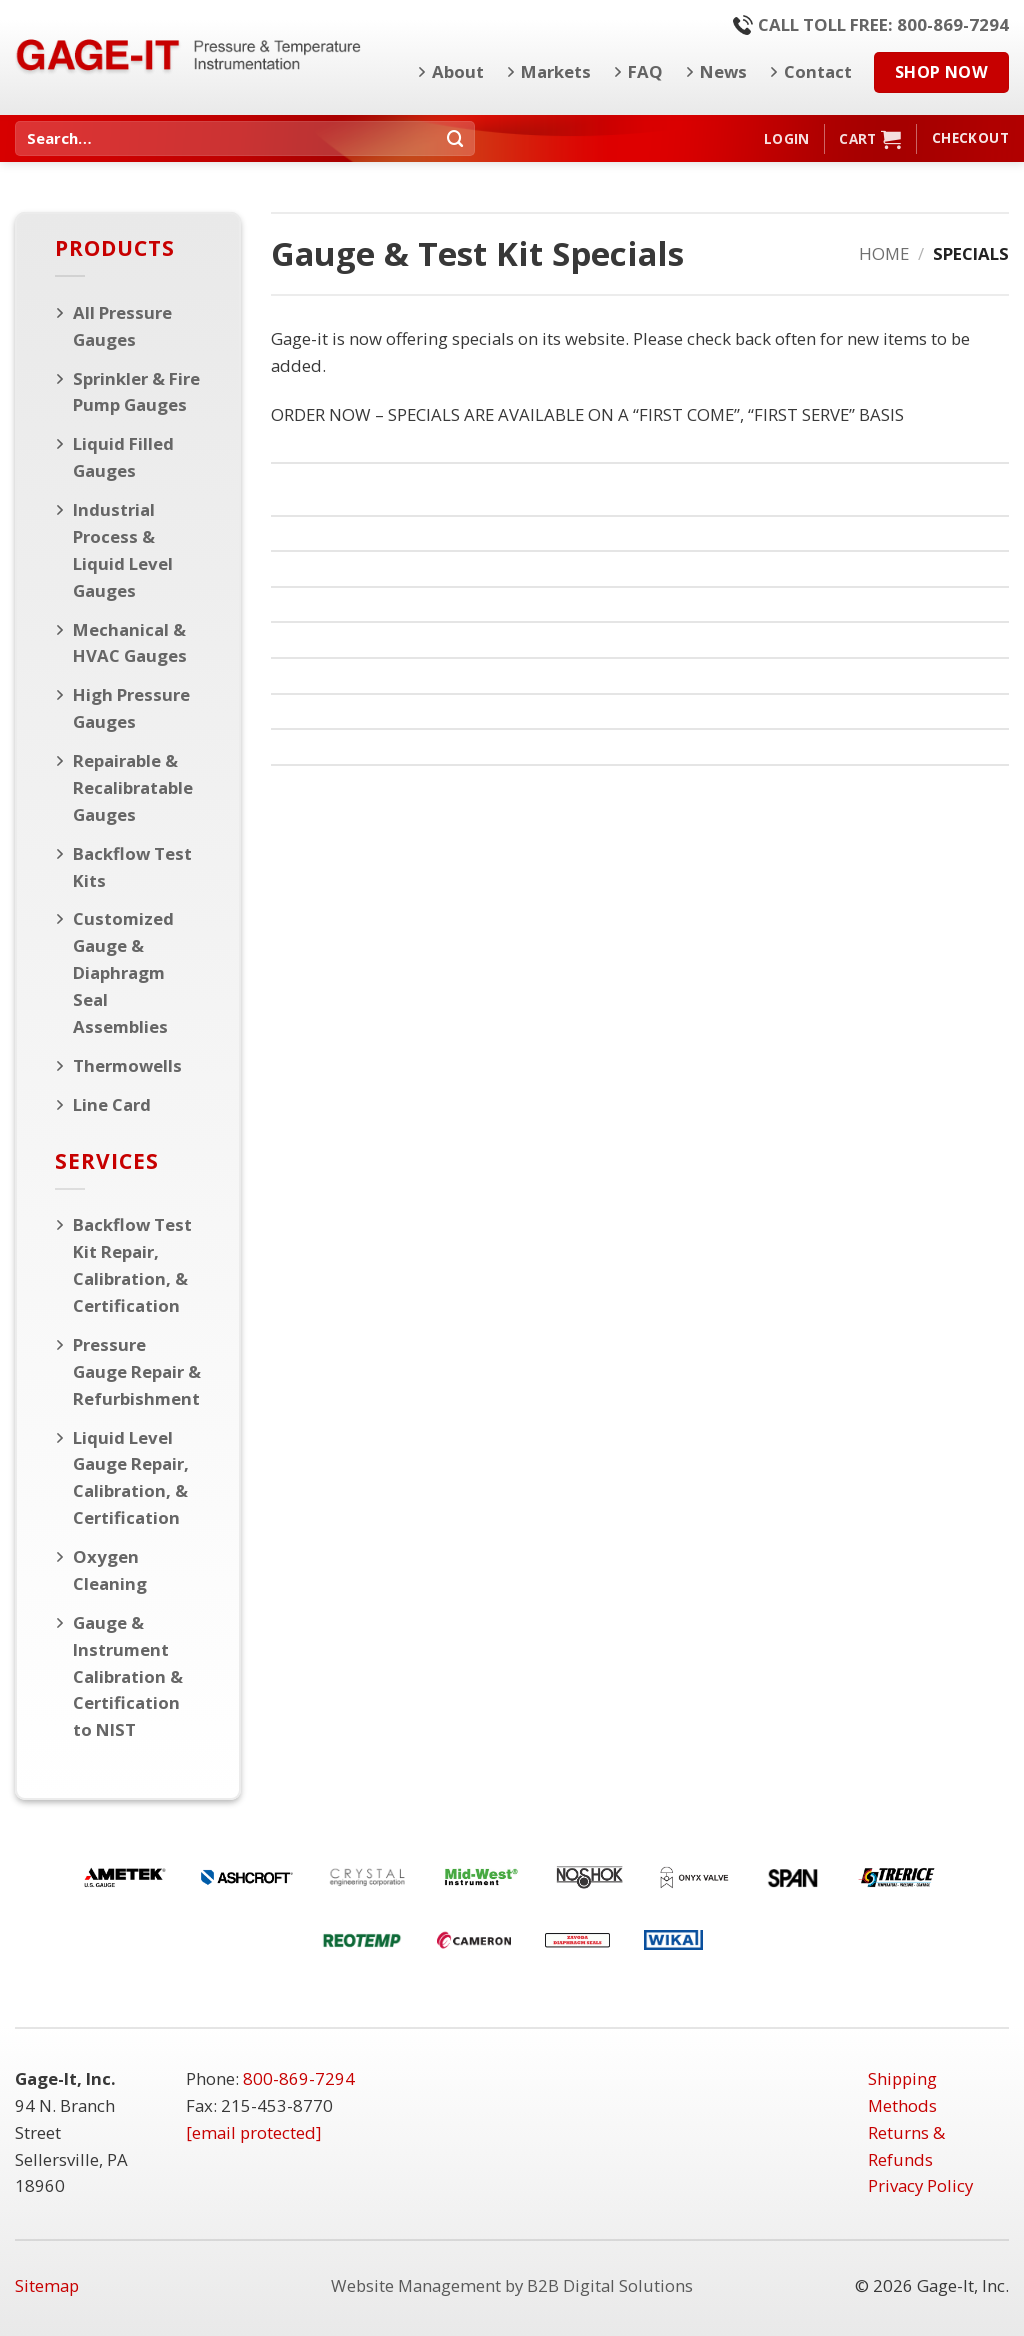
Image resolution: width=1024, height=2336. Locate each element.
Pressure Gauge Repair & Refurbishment (137, 1371)
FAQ (638, 71)
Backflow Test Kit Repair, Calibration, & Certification (132, 1265)
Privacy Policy (920, 2185)
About (450, 71)
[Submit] (456, 138)
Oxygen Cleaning (110, 1570)
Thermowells (127, 1065)
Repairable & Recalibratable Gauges (133, 787)
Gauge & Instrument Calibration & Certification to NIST (128, 1676)
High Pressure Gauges (131, 708)
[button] (786, 139)
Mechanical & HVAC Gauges (130, 643)
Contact (810, 71)
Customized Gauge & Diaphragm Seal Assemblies (123, 972)
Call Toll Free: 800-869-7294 (871, 24)
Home (884, 253)
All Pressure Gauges (122, 326)
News (716, 71)
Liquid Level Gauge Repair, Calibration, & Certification (131, 1478)
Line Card (112, 1104)
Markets (548, 71)
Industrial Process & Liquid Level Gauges (123, 550)
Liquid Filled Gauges (123, 457)
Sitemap (47, 2285)
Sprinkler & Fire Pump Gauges (136, 392)
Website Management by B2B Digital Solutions (512, 2285)
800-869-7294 (299, 2078)
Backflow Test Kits (132, 867)
